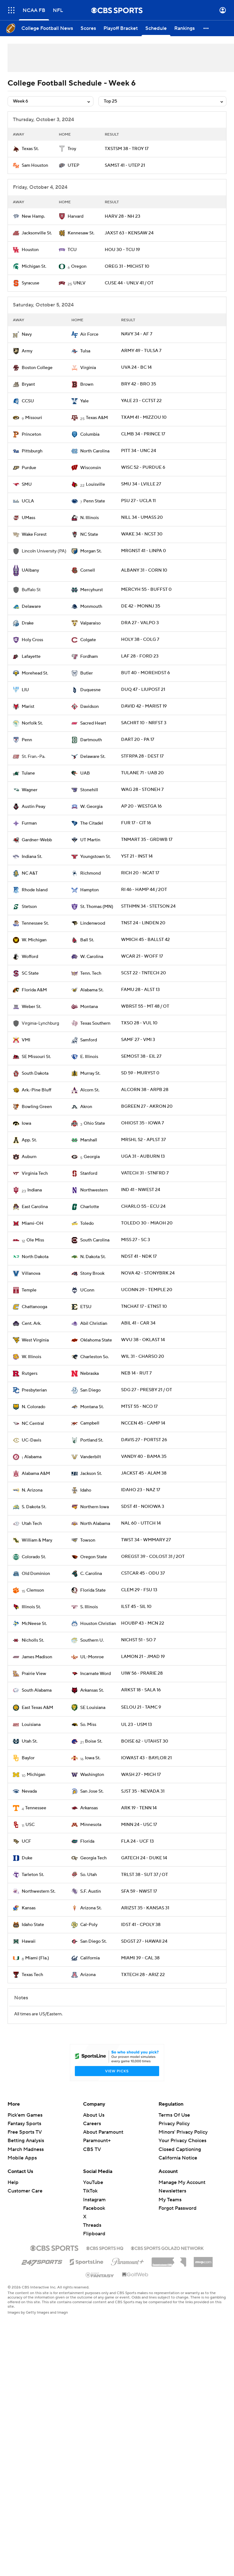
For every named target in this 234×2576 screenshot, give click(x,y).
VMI (26, 1040)
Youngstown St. (95, 857)
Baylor (28, 1758)
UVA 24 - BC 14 (136, 367)
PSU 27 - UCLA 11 (138, 501)
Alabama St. (91, 990)
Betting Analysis (26, 2140)
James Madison (37, 1657)
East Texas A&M (37, 1708)
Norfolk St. (32, 723)
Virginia (88, 368)
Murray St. (90, 1073)
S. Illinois (89, 1607)
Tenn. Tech (90, 973)
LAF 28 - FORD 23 (140, 656)
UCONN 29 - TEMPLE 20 (146, 1290)
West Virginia (35, 1340)
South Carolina (94, 1240)
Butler (86, 673)
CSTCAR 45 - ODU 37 (143, 1573)
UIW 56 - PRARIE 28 (142, 1673)
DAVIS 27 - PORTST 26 (144, 1440)
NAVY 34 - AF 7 (136, 334)
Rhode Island (34, 890)
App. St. (29, 1140)
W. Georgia (91, 806)
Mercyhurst (91, 590)
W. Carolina (91, 957)
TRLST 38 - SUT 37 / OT (144, 1875)
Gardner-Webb (37, 840)
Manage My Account (182, 2182)
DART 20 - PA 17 (137, 739)
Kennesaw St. (81, 233)
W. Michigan (34, 940)
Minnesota (90, 1825)
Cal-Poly (89, 1925)
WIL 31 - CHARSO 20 (142, 1356)
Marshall (88, 1140)
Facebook (94, 2208)
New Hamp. (33, 216)
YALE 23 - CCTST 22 (141, 401)
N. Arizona (32, 1490)
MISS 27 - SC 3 (135, 1240)
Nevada (29, 1791)
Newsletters (172, 2191)
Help (13, 2182)
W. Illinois (31, 1357)
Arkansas (89, 1808)
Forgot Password (178, 2208)
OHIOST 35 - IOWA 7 (142, 1123)
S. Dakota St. (34, 1507)
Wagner (29, 790)
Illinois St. (31, 1607)
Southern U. (92, 1640)
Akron (86, 1107)
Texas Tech (32, 1975)
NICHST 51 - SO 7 (138, 1640)
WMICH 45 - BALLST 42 (145, 940)
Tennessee (35, 1808)
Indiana (34, 1190)
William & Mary (37, 1540)
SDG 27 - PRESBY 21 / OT (146, 1390)
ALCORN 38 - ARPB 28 (144, 1090)
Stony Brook (92, 1273)
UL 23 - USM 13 (136, 1725)
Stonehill (89, 790)
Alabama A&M (36, 1473)
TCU (72, 250)
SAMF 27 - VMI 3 (138, 1040)
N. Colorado (33, 1407)
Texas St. (30, 149)
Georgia (92, 1157)
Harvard (75, 216)
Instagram (94, 2200)
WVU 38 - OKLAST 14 (143, 1340)
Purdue (29, 468)
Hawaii (29, 1941)
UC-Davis (31, 1440)
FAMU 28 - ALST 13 (140, 990)
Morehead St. (35, 673)
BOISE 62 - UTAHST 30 (144, 1741)
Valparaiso (90, 623)
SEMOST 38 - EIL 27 (141, 1056)
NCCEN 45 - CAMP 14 (143, 1423)
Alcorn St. (89, 1090)
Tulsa (85, 351)
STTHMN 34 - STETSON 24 (148, 906)
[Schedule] (156, 28)
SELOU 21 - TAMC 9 (141, 1707)
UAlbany (30, 570)
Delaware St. (92, 756)
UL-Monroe (92, 1657)
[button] (206, 28)
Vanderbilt (90, 1457)
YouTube (93, 2182)
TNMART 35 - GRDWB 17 (146, 840)
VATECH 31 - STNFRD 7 (145, 1173)
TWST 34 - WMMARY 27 (146, 1540)
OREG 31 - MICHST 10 (127, 266)
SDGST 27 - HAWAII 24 (144, 1941)
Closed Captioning (180, 2149)
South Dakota (35, 1073)
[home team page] (16, 149)
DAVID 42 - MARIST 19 (144, 706)
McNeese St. (34, 1624)
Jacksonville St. (37, 233)
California (90, 1958)
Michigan (36, 1775)
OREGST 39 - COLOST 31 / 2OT (153, 1557)
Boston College (37, 368)
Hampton (89, 890)
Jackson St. (91, 1473)
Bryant (28, 384)
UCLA (28, 501)
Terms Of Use (174, 2115)
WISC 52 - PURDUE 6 (143, 467)
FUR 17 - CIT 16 (136, 823)
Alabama (33, 1457)
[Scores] (88, 28)
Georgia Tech (93, 1858)
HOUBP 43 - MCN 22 (142, 1623)
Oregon (78, 266)
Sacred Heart (93, 723)
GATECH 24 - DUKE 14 (144, 1858)
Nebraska (89, 1373)
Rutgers (29, 1373)
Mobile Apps (22, 2158)
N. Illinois (89, 518)
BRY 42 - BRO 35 (138, 384)
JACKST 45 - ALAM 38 (143, 1473)
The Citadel (91, 823)
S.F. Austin (90, 1891)
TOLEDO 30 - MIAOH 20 (147, 1223)
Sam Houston (35, 165)
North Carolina (94, 451)
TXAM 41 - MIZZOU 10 (144, 417)
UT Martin (90, 840)
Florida (87, 1841)
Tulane (28, 773)
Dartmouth (91, 740)
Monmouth (91, 606)
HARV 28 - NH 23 (122, 216)
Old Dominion (36, 1573)
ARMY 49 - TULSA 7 (141, 351)
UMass (28, 518)
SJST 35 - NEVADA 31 (142, 1791)
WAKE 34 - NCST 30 (142, 534)
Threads (92, 2225)
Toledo (87, 1223)
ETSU (86, 1307)
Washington (92, 1775)
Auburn (29, 1157)
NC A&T (30, 873)
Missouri (33, 418)
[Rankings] (184, 28)
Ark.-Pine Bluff (36, 1090)
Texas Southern (95, 1023)
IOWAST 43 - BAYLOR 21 (146, 1758)
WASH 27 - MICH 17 (141, 1775)
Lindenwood (92, 923)
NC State (89, 534)
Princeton (31, 434)
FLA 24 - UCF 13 (137, 1841)
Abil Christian (93, 1323)
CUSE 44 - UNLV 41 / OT (129, 283)
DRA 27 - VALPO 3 (140, 623)
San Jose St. (91, 1791)
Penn (27, 740)
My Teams (170, 2200)
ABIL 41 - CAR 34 (138, 1323)
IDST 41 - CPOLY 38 (140, 1925)
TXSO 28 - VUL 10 (139, 1023)
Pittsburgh (32, 451)
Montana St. (92, 1407)
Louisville (95, 484)
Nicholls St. (33, 1640)
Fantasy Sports (24, 2123)
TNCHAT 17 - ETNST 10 (144, 1306)
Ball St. (87, 940)
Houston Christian (98, 1624)
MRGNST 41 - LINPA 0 (143, 551)
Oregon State (93, 1557)
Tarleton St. (33, 1875)
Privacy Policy (174, 2123)
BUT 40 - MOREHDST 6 (145, 673)
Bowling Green (37, 1107)
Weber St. (31, 1007)
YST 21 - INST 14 (137, 856)
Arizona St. (91, 1908)
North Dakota (35, 1257)
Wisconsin (90, 468)
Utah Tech (32, 1523)
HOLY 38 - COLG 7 (140, 639)
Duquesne (90, 690)
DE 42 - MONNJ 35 (140, 606)
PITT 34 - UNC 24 (138, 451)
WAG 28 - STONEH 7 (142, 789)
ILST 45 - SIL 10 (136, 1607)
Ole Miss (35, 1240)
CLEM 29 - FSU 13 (139, 1590)
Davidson (89, 706)
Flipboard (94, 2234)
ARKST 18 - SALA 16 (141, 1690)
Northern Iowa (94, 1507)
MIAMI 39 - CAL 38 (140, 1958)
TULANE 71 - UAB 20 (142, 773)
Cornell (87, 570)
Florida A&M (34, 990)
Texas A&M (97, 418)
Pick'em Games (25, 2115)
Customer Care (25, 2191)
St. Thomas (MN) (96, 907)
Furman (29, 823)
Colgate (88, 640)
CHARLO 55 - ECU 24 (143, 1206)
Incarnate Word (95, 1674)
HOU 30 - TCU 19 (122, 250)
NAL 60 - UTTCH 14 (141, 1523)
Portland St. (91, 1440)
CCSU (28, 401)
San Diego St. (93, 1941)
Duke (27, 1858)
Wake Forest (34, 534)
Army (27, 351)
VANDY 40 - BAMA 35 (143, 1456)
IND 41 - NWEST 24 (140, 1190)
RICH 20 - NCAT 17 (140, 873)
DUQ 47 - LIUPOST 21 (143, 689)
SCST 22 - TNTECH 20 (143, 973)
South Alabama (37, 1690)
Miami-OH (32, 1223)
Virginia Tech (35, 1173)
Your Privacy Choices (182, 2140)
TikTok (90, 2191)
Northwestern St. (38, 1891)
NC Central (33, 1423)
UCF (26, 1841)
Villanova (31, 1273)
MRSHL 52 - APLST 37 (143, 1140)
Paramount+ (97, 2140)
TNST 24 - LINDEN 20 (143, 923)
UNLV (79, 283)
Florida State (93, 1590)
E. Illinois (89, 1057)
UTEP (73, 165)
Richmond (90, 873)
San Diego (90, 1390)
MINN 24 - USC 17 (139, 1825)
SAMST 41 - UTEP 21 (125, 165)
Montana (89, 1007)
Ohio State (94, 1123)
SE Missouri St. (36, 1057)
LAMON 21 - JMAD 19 (143, 1657)
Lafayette (31, 656)
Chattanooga (34, 1307)
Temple (29, 1290)
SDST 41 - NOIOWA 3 (142, 1506)
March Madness (26, 2149)
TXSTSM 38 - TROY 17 (126, 149)
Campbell (89, 1423)
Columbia (89, 434)
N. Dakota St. (93, 1257)
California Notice (178, 2158)
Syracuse (30, 283)
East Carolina (35, 1207)
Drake (28, 623)
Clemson (35, 1590)
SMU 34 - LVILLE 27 (141, 484)
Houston (30, 250)
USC (30, 1825)
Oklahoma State (96, 1340)
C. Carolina (91, 1573)
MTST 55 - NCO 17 (139, 1406)
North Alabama (95, 1523)
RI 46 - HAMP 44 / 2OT (144, 890)
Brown (86, 384)
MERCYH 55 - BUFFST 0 (146, 589)
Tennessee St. (35, 923)
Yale (84, 401)
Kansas (29, 1908)
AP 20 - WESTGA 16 (141, 806)
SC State (30, 973)
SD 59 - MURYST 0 (140, 1073)
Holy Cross (32, 640)
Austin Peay (33, 806)
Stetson (29, 907)
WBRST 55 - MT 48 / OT (145, 1006)
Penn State (94, 501)
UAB (85, 773)
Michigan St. (34, 266)
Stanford (88, 1173)
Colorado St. (34, 1557)
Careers (92, 2123)
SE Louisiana (92, 1708)
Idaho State (33, 1925)
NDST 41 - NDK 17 (139, 1256)
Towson (87, 1540)
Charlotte (89, 1207)
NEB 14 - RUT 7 (136, 1373)
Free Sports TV (25, 2132)
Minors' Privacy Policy (183, 2132)
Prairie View (34, 1674)
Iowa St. (92, 1758)
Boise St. (93, 1741)
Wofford (30, 957)
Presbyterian (34, 1390)
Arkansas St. (92, 1690)
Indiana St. (32, 857)
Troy (72, 149)
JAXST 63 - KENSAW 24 (129, 233)
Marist (28, 706)
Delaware (31, 606)
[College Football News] (47, 28)
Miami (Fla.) (37, 1958)
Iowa (26, 1123)
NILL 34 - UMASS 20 (142, 517)
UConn (87, 1290)
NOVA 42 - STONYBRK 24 (148, 1273)
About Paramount (103, 2132)
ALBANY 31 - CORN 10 (144, 570)
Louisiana (31, 1725)
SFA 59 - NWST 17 (139, 1891)
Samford (88, 1040)
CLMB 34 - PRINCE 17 (143, 434)
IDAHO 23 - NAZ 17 (140, 1490)
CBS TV (92, 2149)
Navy (27, 334)
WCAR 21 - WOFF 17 (142, 956)
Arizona (88, 1975)
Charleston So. (94, 1357)
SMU (27, 484)
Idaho (85, 1490)
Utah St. (29, 1741)
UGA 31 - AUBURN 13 (143, 1156)
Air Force (89, 334)
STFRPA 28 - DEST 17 (142, 756)
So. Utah (88, 1875)
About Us (93, 2115)
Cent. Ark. (31, 1323)
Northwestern (94, 1190)
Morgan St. (91, 551)
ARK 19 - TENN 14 (139, 1808)
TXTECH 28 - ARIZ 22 (143, 1975)
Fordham (89, 656)
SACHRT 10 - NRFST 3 (143, 723)
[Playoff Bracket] (121, 28)
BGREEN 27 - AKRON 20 (147, 1106)
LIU (25, 690)
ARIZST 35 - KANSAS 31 (145, 1908)
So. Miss (88, 1725)
